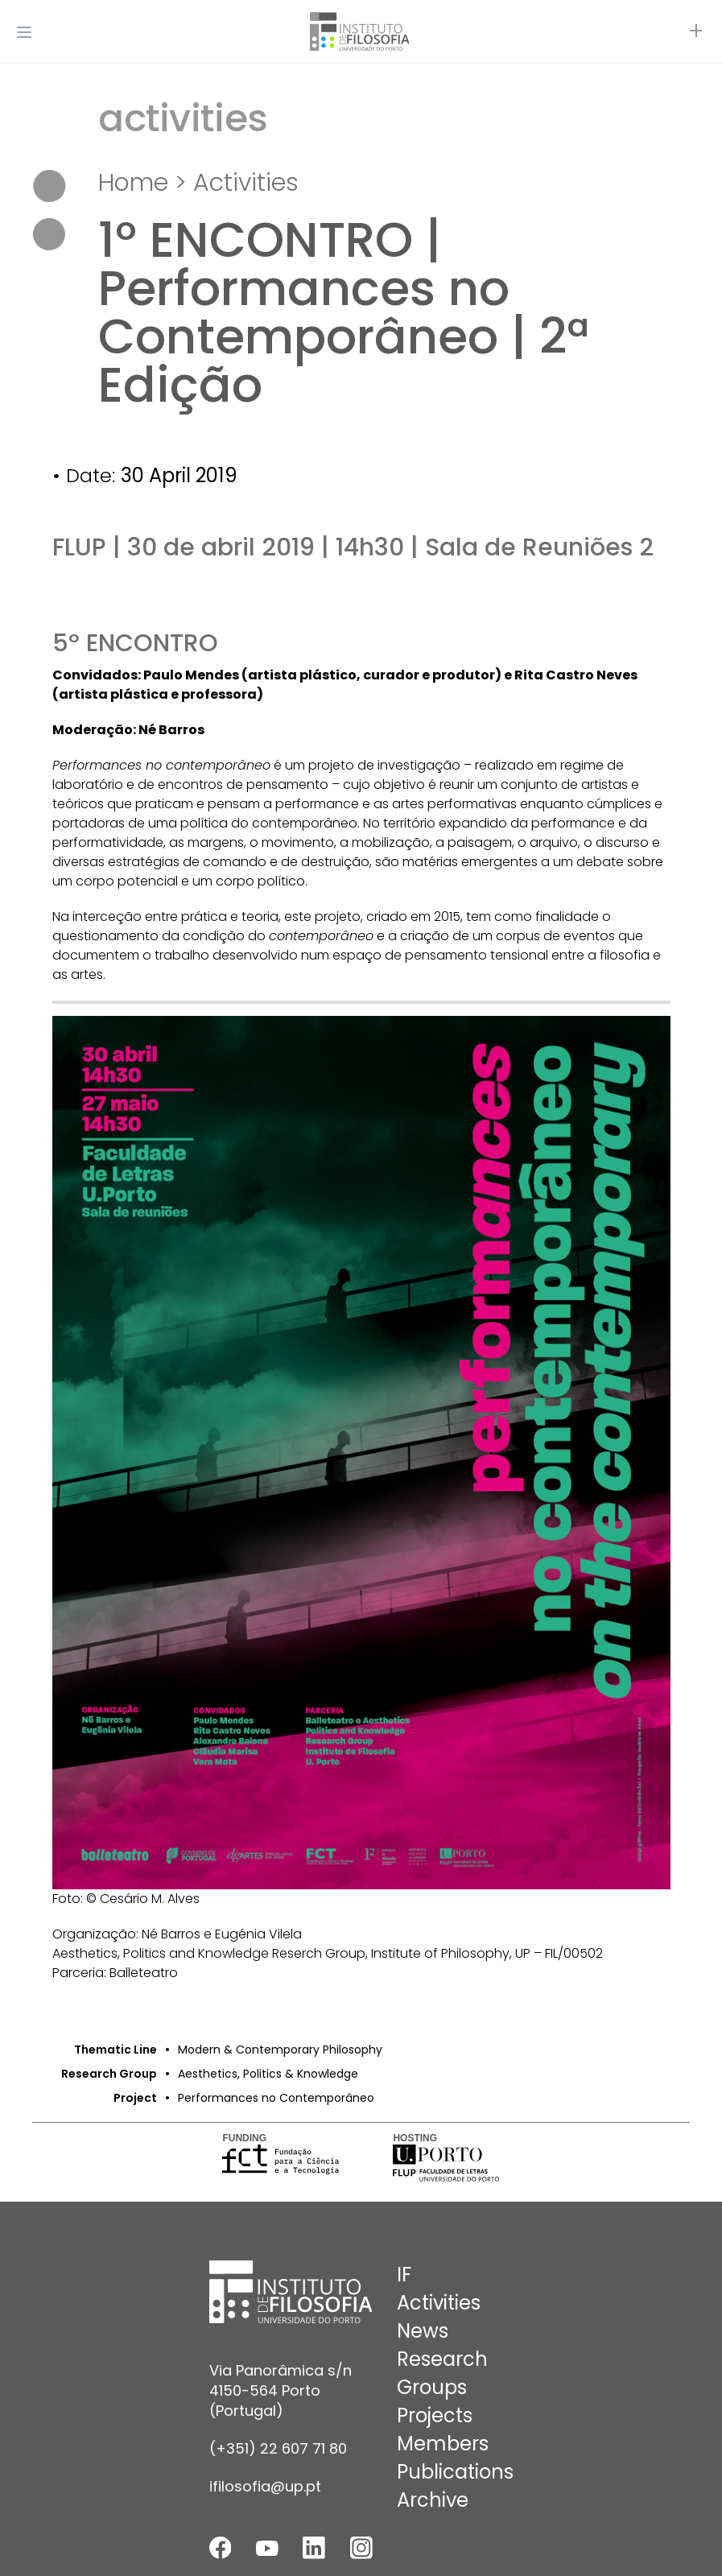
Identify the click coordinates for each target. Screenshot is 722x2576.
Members (443, 2443)
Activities (246, 183)
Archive (432, 2500)
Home (133, 183)
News (422, 2331)
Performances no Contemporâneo (276, 2098)
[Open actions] (696, 32)
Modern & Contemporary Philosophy (280, 2049)
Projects (434, 2415)
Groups (432, 2387)
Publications (455, 2471)
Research (442, 2359)
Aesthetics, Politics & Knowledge (268, 2074)
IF (404, 2274)
